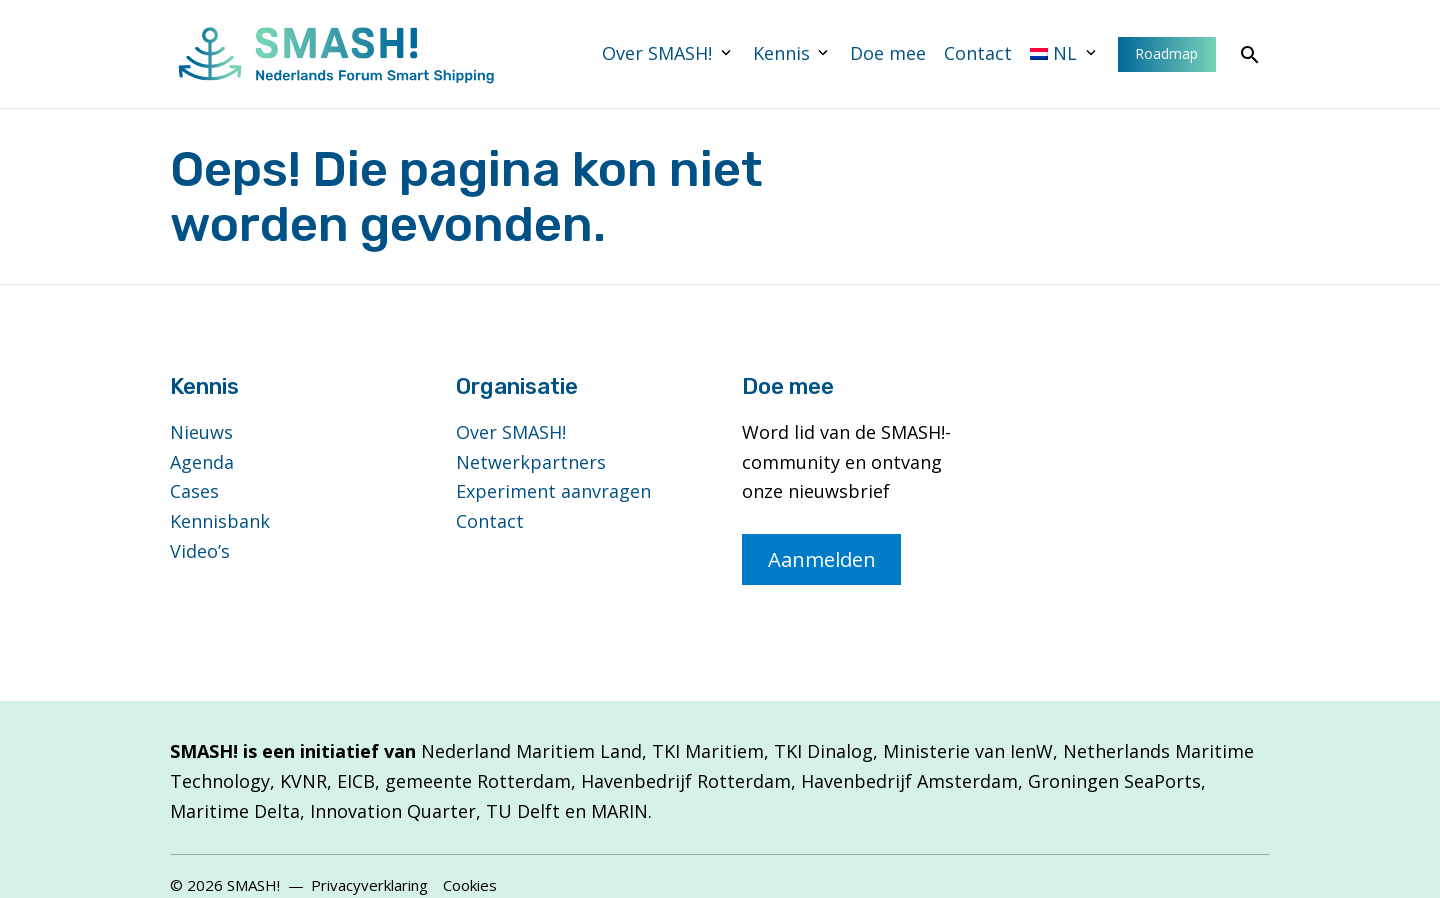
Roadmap (1166, 53)
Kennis (781, 53)
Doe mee (888, 53)
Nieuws (201, 432)
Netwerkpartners (531, 462)
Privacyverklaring (369, 885)
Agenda (202, 462)
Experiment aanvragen (553, 491)
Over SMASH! (657, 53)
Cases (194, 491)
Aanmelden (822, 559)
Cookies (470, 885)
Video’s (200, 551)
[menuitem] (1065, 54)
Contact (978, 53)
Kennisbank (220, 521)
